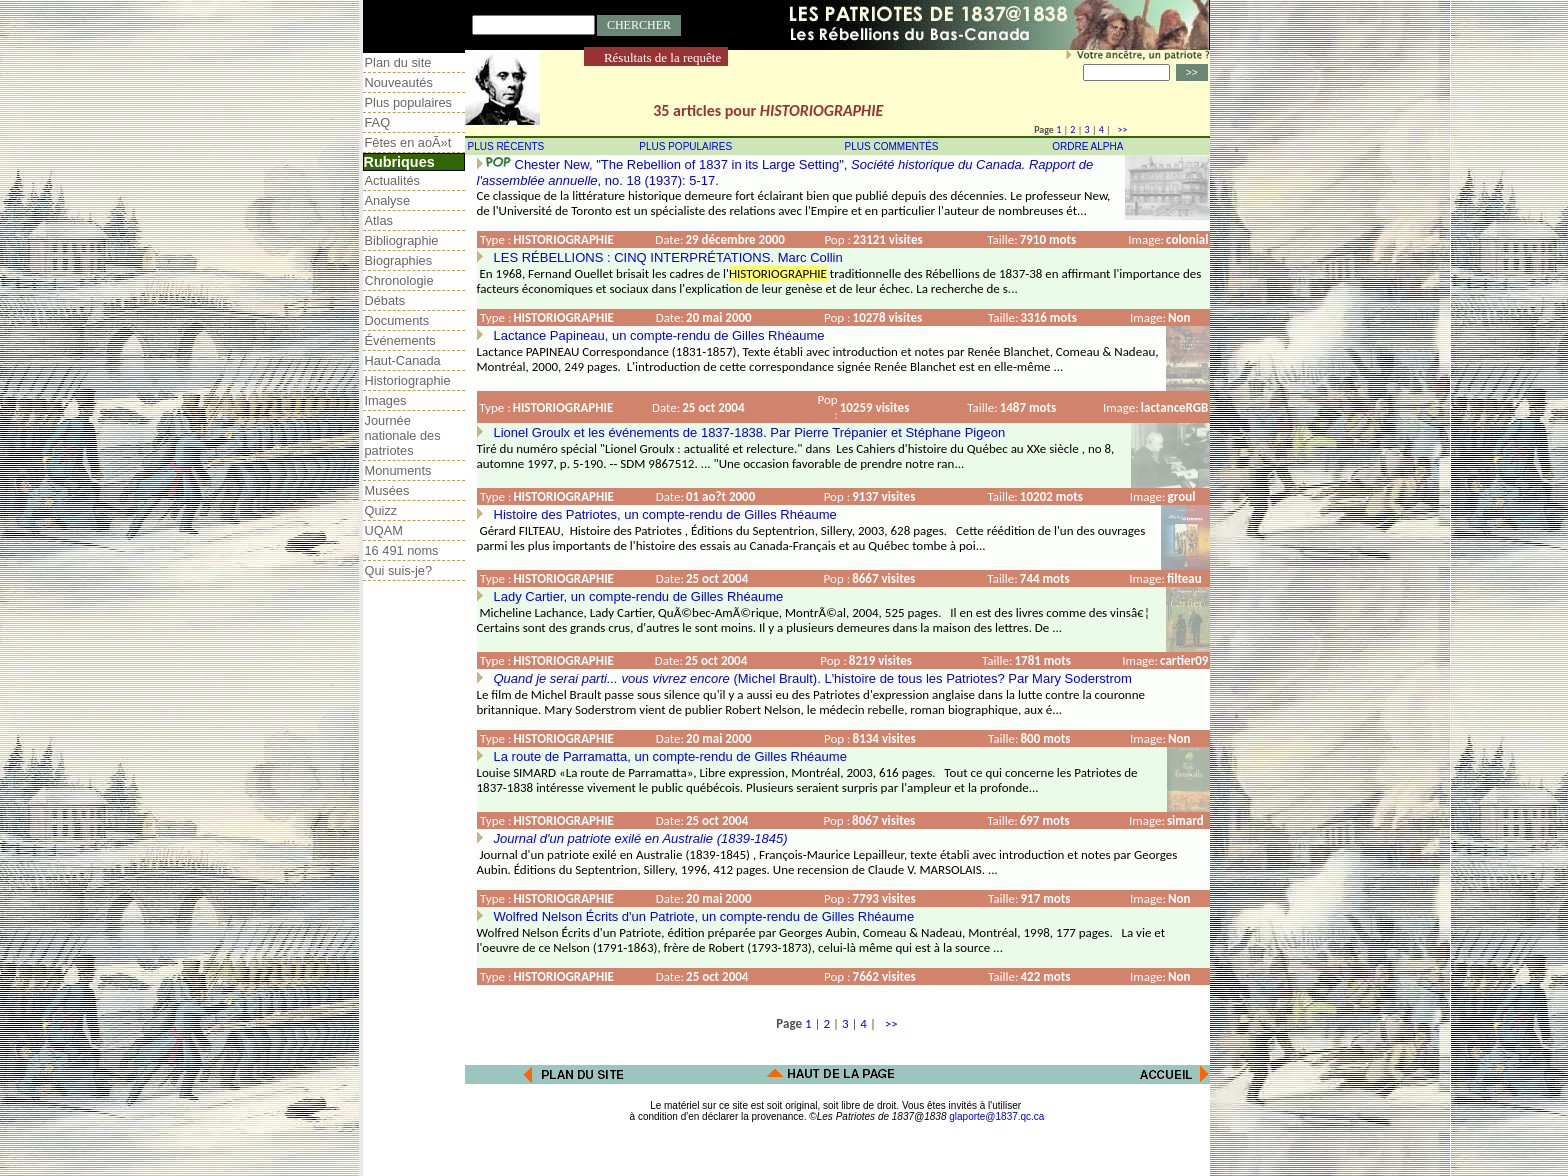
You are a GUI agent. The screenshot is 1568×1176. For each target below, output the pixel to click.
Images (386, 400)
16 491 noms (402, 550)
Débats (385, 300)
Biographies (399, 260)
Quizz (381, 510)
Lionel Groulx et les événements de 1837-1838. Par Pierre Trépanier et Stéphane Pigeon (750, 432)
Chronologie (399, 280)
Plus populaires (409, 102)
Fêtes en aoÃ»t (408, 142)
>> (1120, 129)
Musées (387, 490)
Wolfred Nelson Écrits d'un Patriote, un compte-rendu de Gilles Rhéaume (704, 916)
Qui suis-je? (399, 570)
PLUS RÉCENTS (506, 146)
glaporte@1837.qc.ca (996, 1116)
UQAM (384, 530)
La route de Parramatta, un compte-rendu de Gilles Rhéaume (670, 756)
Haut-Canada (403, 360)
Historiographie (408, 380)
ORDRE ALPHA (1087, 146)
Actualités (392, 180)
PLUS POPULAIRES (685, 146)
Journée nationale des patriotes (403, 435)
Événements (400, 340)
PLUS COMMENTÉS (892, 146)
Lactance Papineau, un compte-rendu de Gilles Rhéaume (659, 335)
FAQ (378, 122)
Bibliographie (402, 240)
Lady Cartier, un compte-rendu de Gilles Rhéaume (639, 596)
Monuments (398, 470)
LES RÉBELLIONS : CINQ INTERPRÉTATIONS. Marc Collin (668, 257)
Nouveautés (399, 82)
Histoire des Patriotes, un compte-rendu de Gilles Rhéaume (665, 514)
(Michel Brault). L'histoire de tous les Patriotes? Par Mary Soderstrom (813, 678)
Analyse (388, 200)
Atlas (379, 220)
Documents (397, 320)
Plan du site (398, 62)
